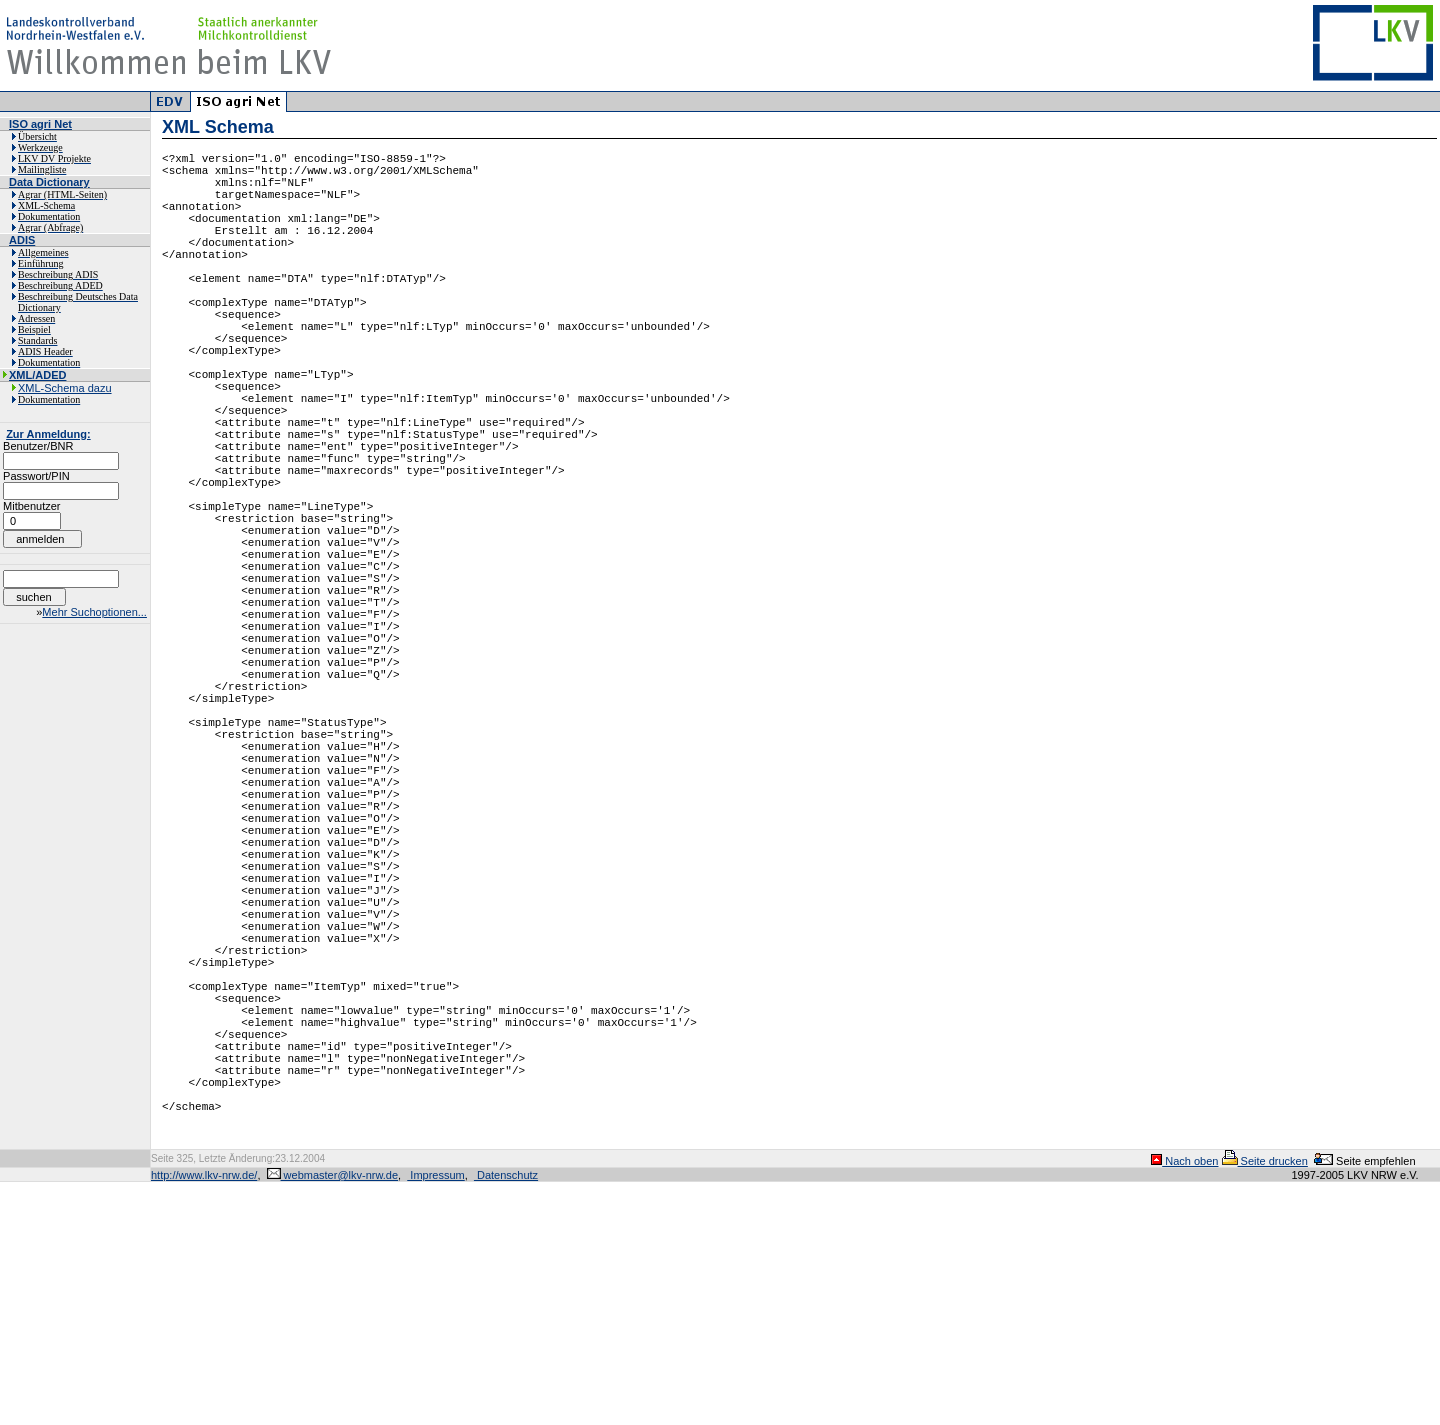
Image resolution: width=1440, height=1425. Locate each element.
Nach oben (1184, 1404)
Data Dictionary (49, 182)
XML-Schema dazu (65, 388)
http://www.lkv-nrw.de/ (204, 1418)
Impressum (435, 1418)
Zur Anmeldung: (48, 434)
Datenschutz (506, 1418)
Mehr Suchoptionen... (94, 612)
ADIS (22, 240)
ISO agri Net (40, 124)
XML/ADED (37, 375)
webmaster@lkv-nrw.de (333, 1418)
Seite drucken (1265, 1404)
